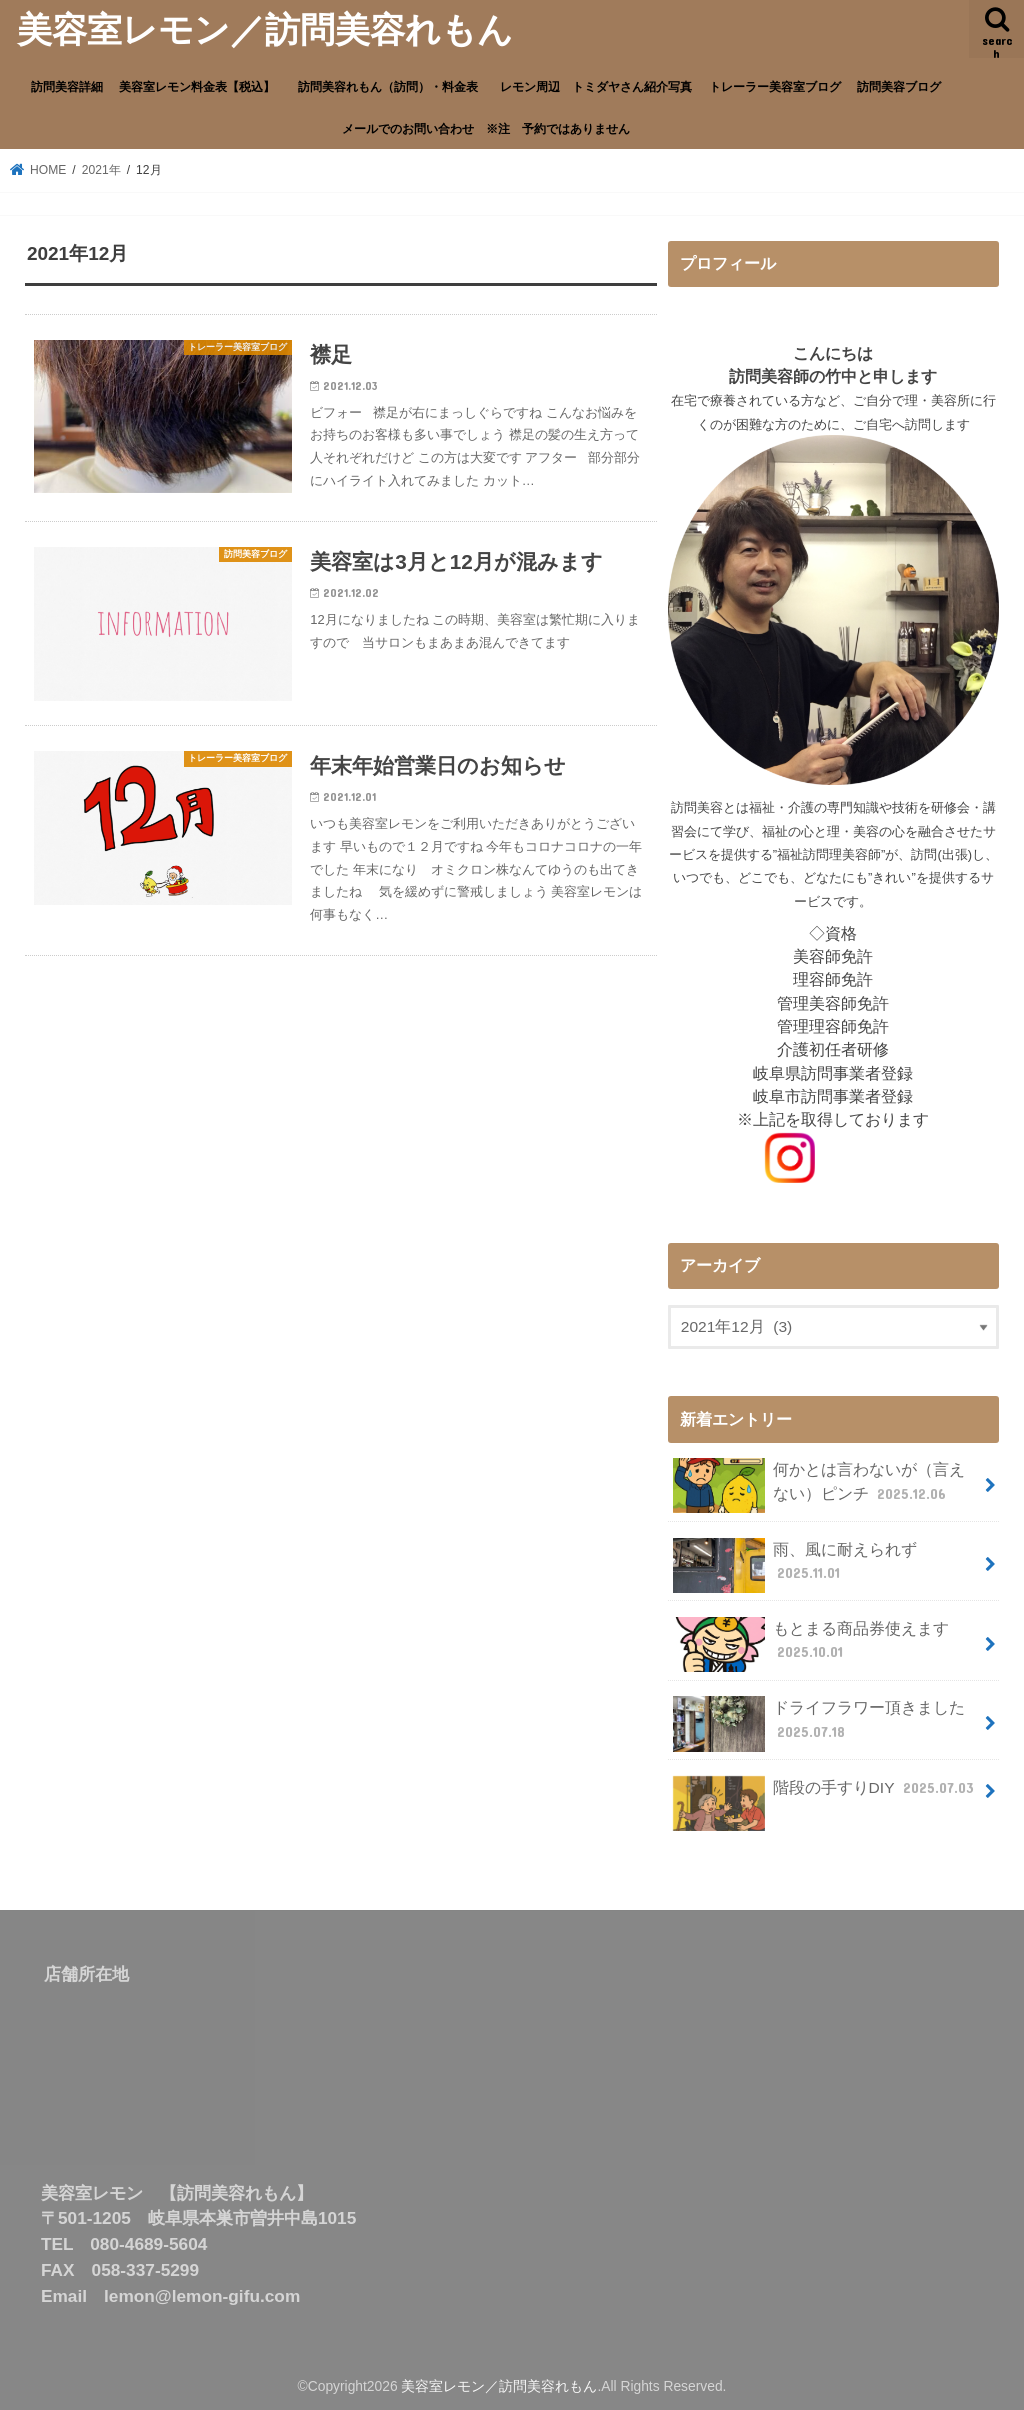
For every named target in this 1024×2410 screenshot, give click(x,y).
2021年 (101, 170)
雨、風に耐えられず (795, 1565)
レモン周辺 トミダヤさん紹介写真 (596, 86)
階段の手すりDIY (825, 1795)
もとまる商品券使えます (811, 1644)
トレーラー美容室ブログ (775, 86)
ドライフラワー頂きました (819, 1723)
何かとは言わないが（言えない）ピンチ (819, 1485)
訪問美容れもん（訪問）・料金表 (394, 86)
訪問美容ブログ (899, 86)
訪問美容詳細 (67, 86)
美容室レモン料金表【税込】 (197, 86)
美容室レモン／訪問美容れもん (265, 28)
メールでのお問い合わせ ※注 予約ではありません (486, 128)
